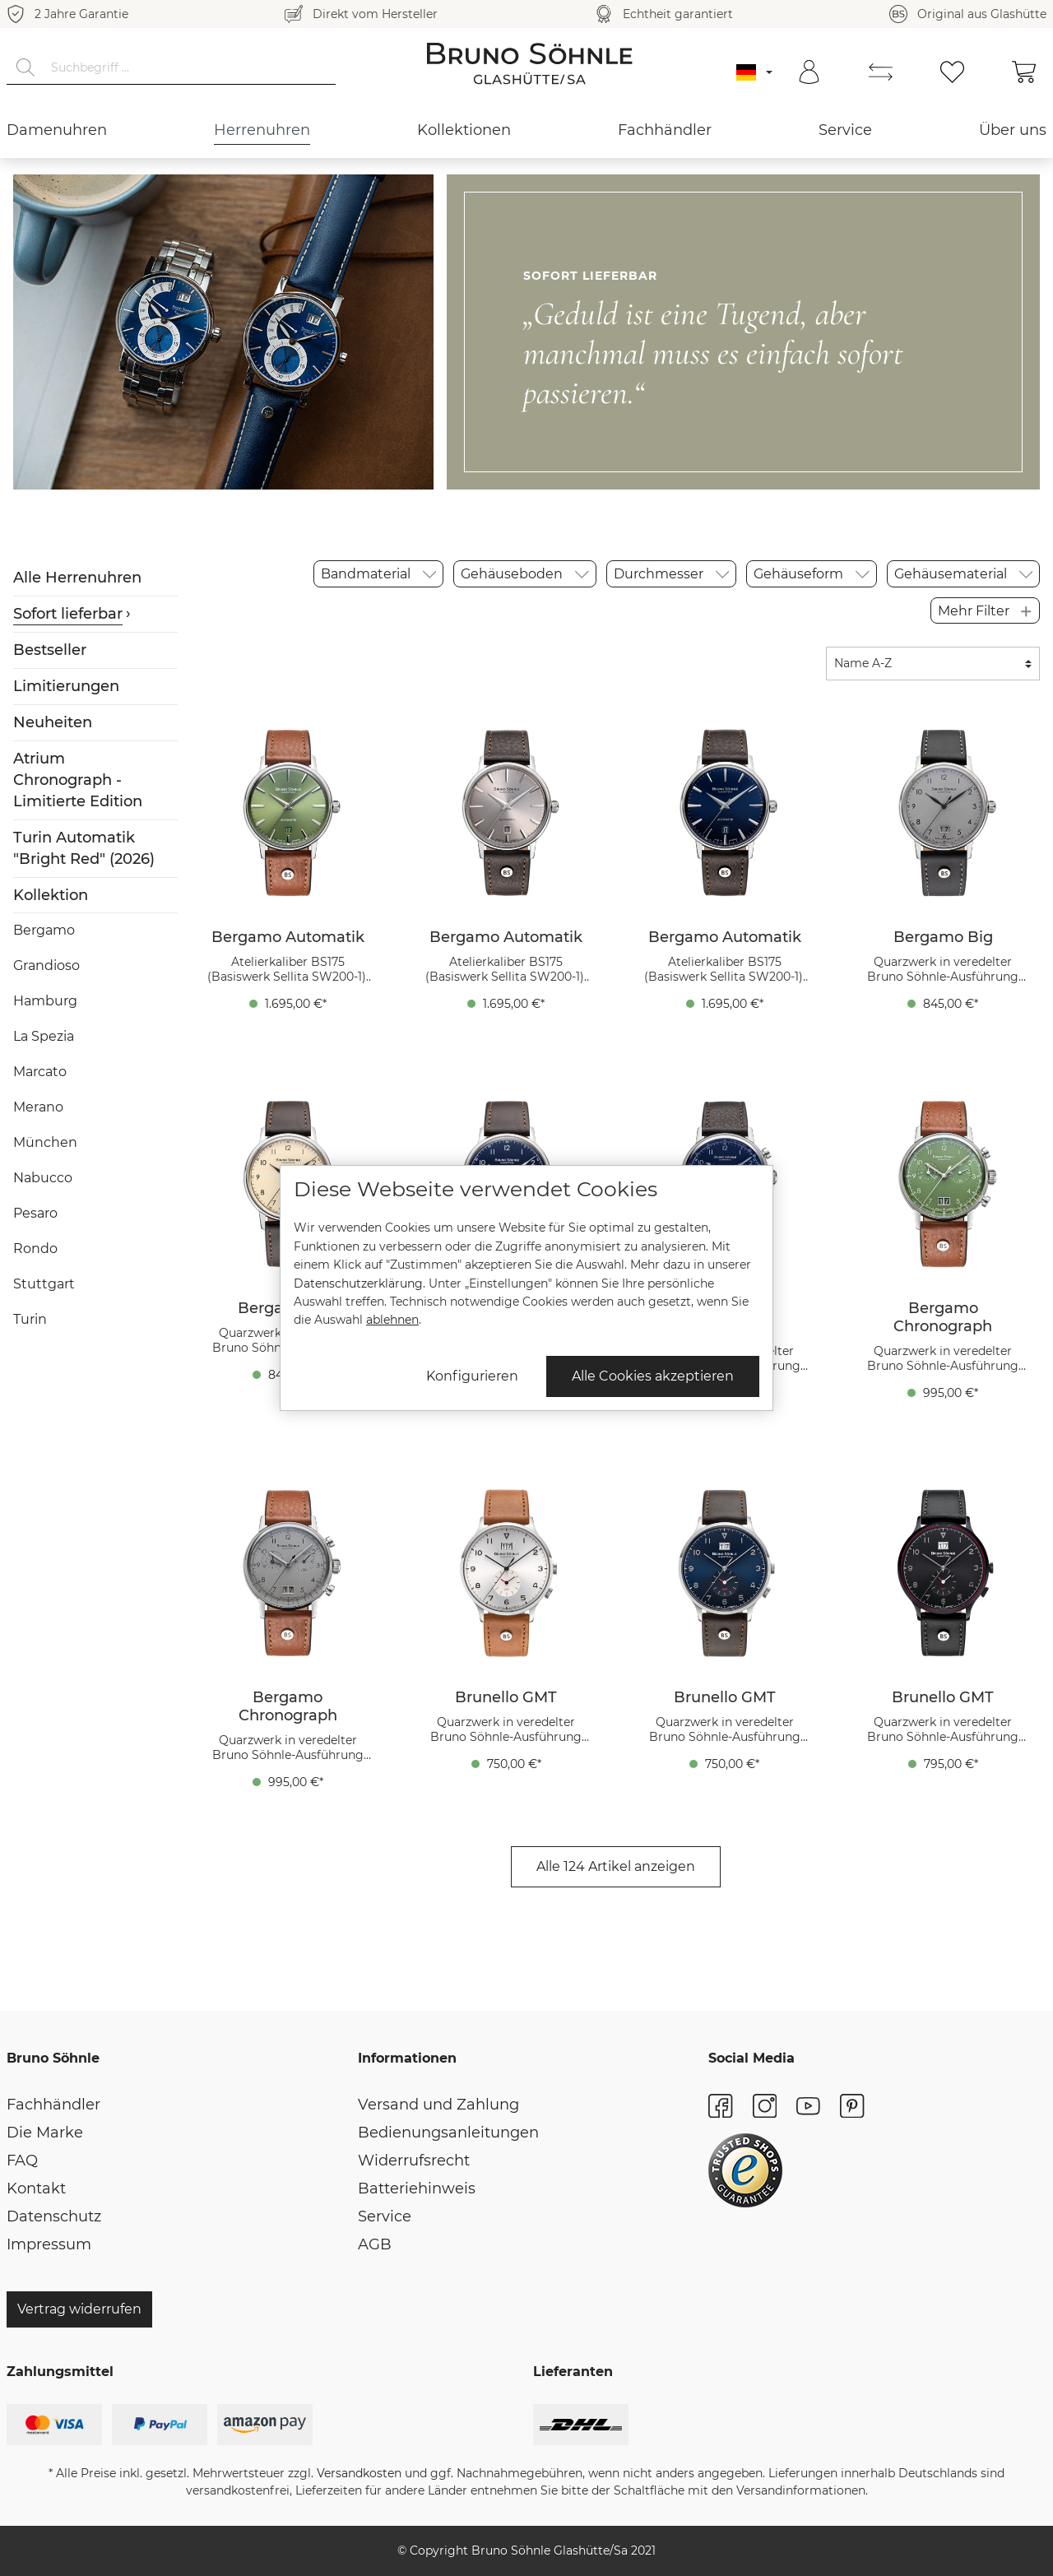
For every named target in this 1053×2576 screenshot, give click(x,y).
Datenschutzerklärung (358, 1283)
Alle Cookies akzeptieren (653, 1376)
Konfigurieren (472, 1376)
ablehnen (392, 1319)
